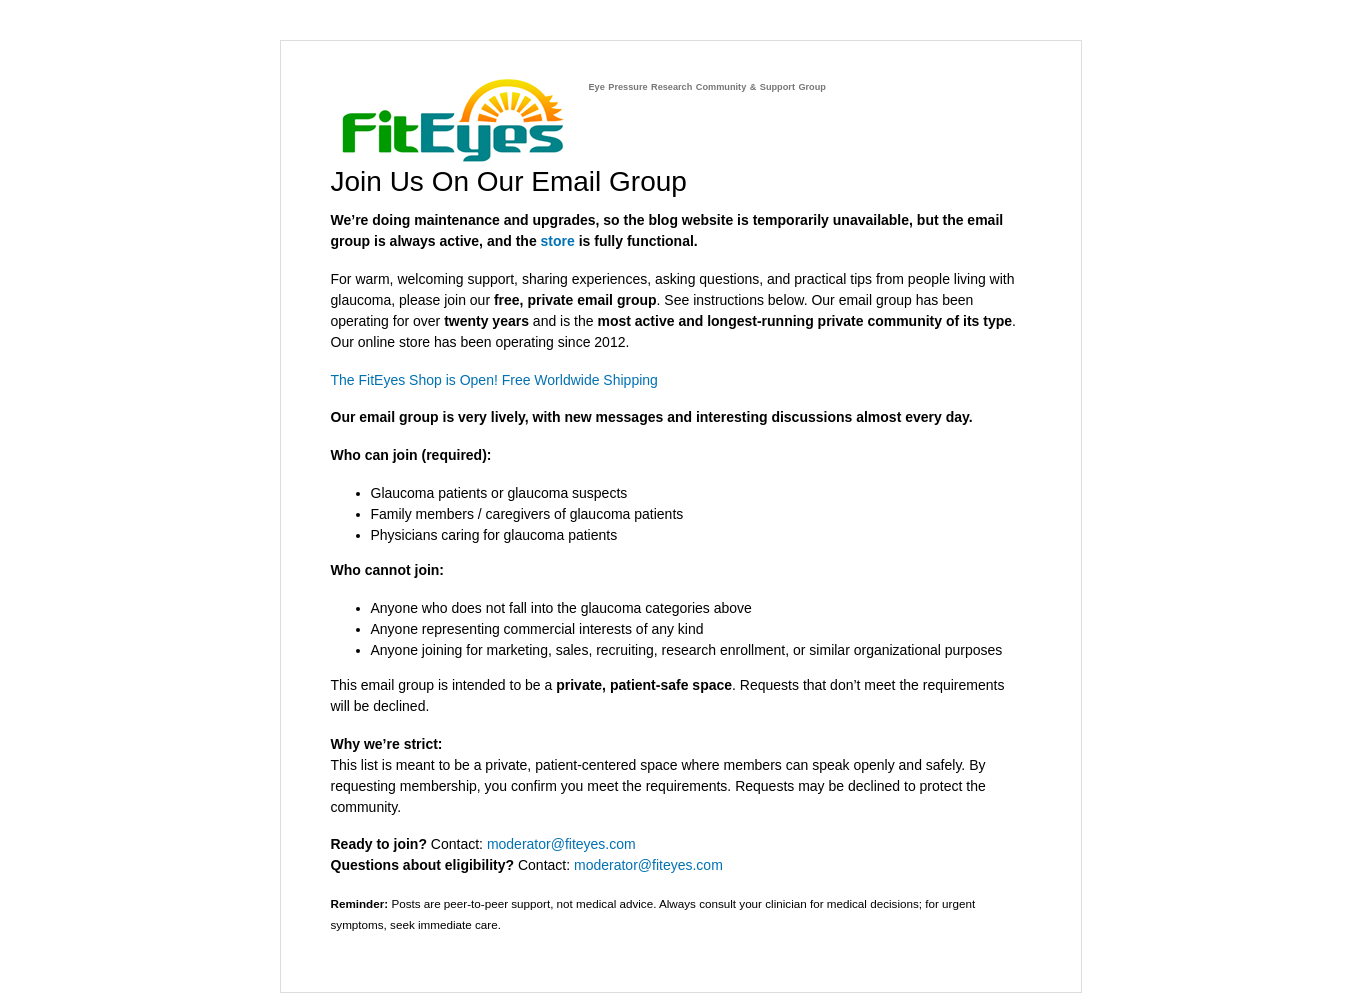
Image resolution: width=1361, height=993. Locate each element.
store (558, 241)
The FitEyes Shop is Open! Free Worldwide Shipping (494, 380)
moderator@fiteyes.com (561, 844)
